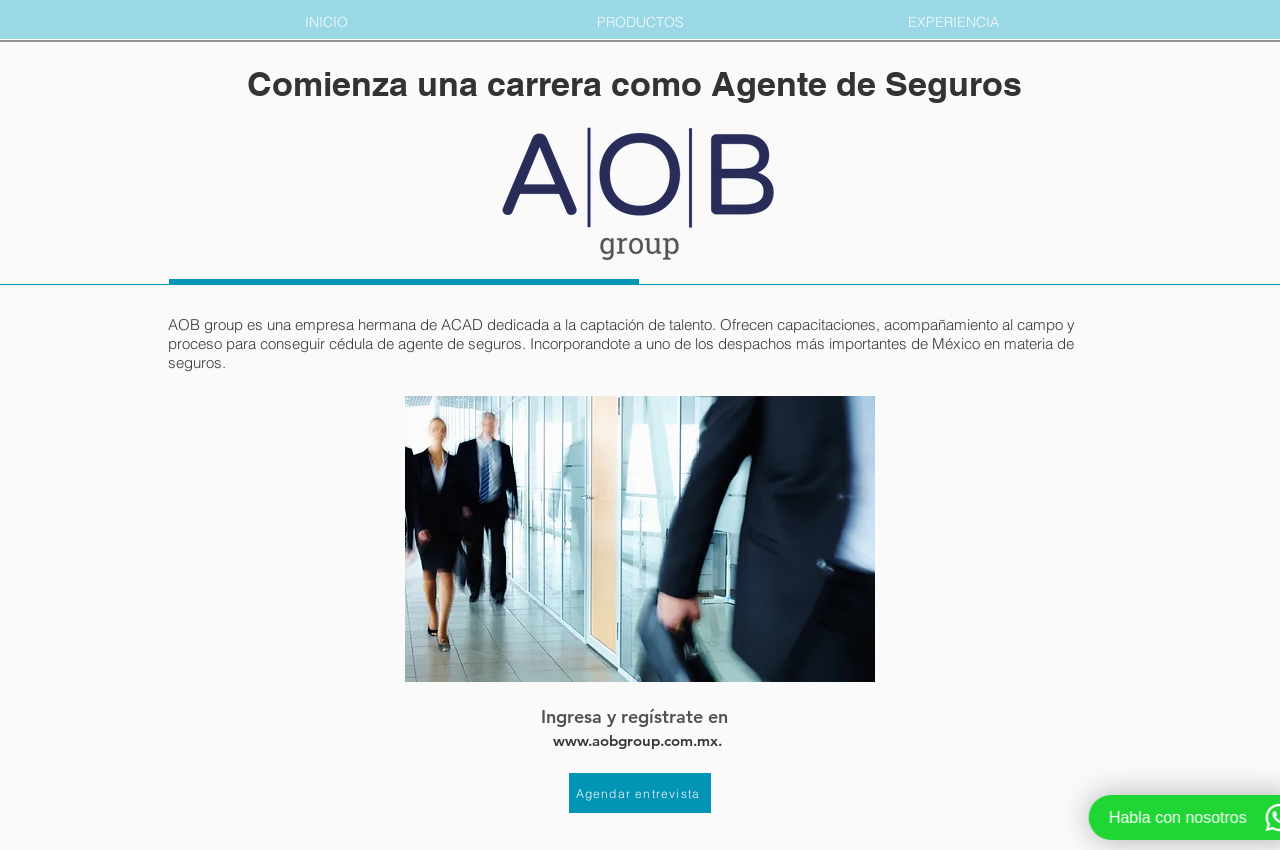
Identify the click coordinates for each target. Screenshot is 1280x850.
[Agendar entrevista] (640, 793)
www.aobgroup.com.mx (635, 740)
